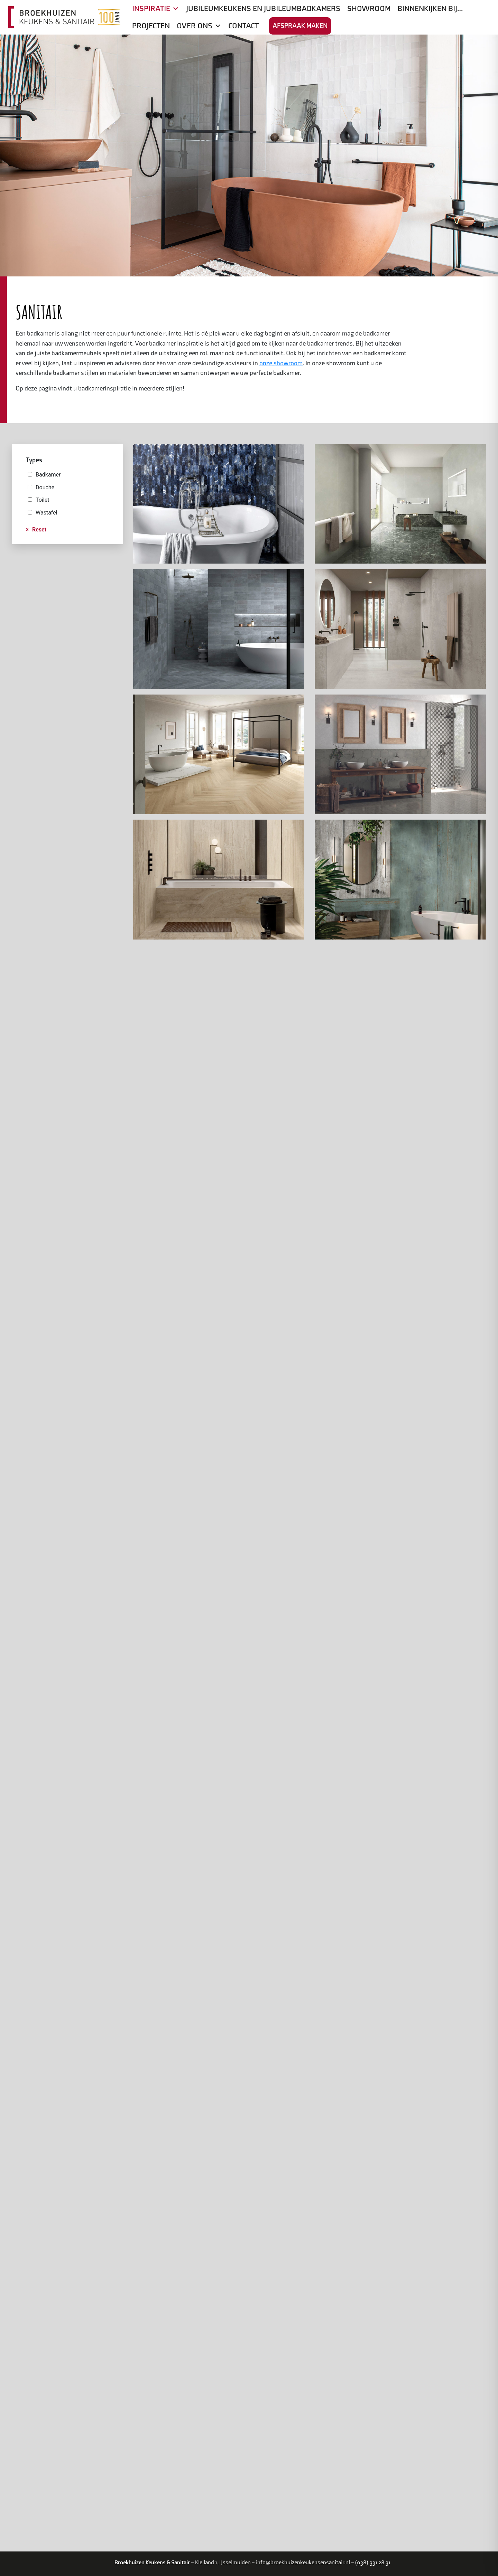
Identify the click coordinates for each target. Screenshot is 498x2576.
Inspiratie (155, 8)
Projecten (151, 26)
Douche (45, 487)
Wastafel (46, 512)
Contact (243, 26)
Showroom (368, 8)
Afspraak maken (300, 26)
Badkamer (48, 474)
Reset (39, 529)
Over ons (199, 26)
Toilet (42, 500)
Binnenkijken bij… (430, 8)
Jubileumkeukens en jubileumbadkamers (263, 8)
